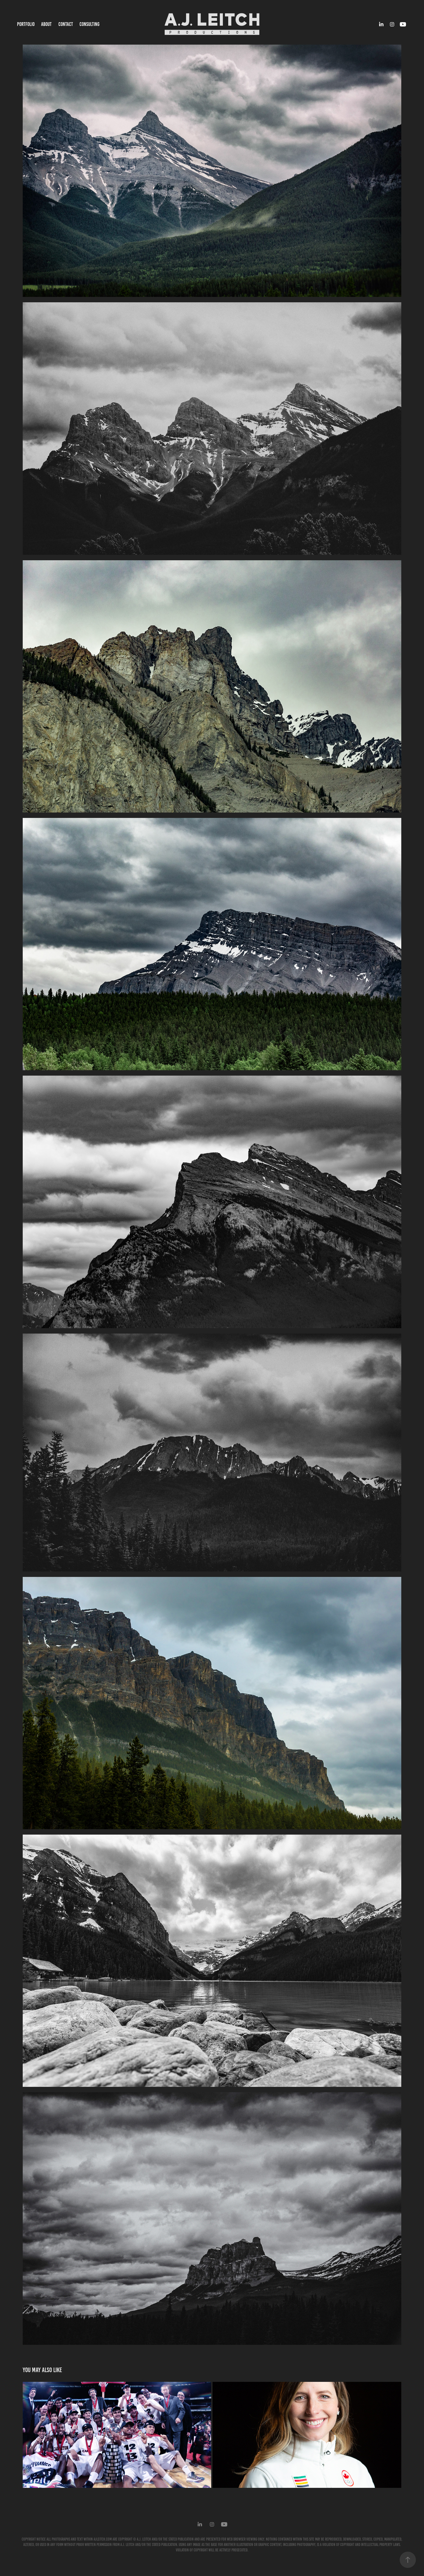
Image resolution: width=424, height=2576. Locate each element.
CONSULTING (90, 24)
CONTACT (65, 24)
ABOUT (46, 24)
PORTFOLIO (26, 24)
